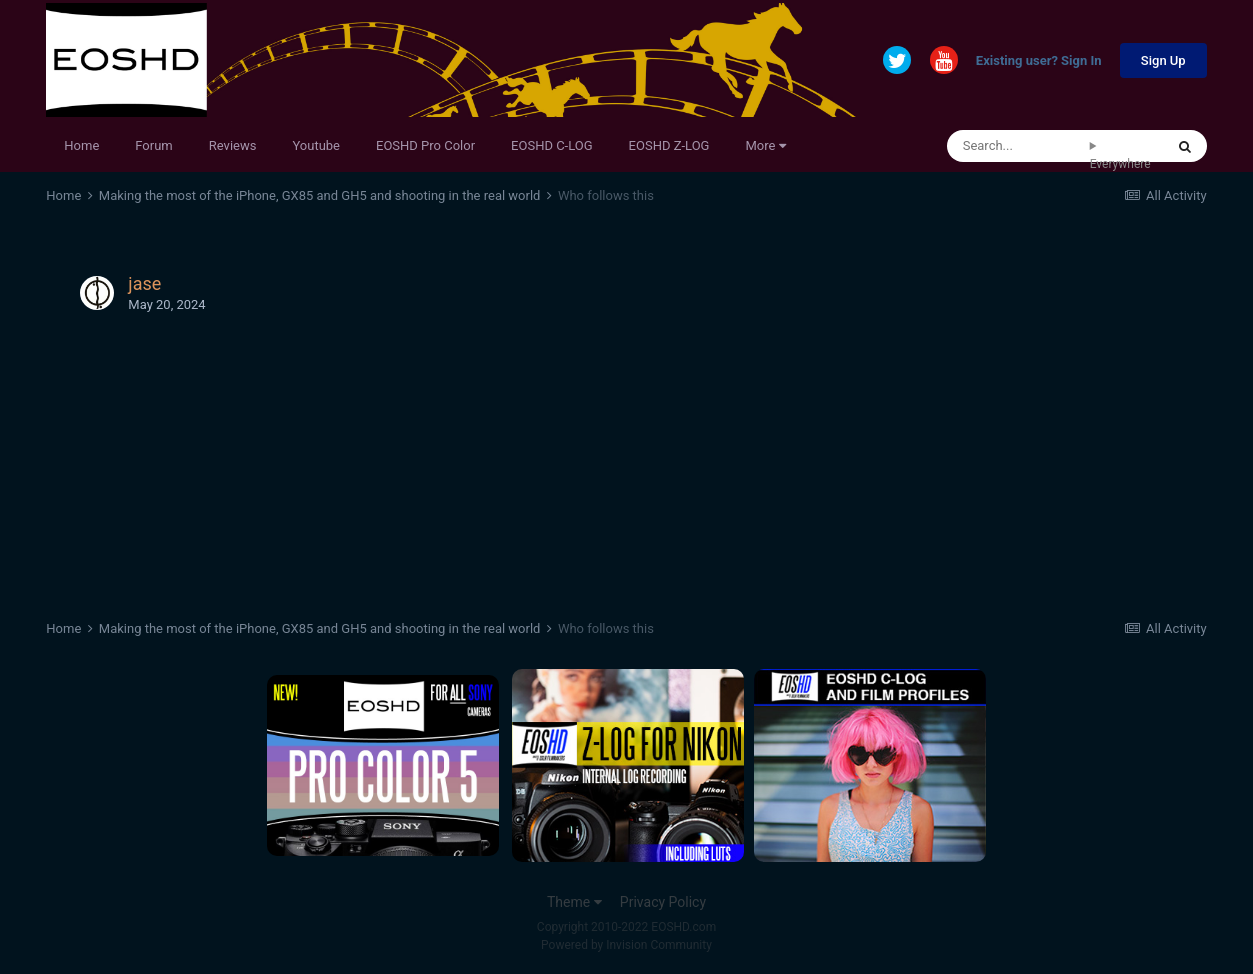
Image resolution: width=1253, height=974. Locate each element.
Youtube (316, 145)
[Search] (1018, 146)
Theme (574, 902)
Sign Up (1163, 60)
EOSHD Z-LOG (669, 145)
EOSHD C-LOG (552, 145)
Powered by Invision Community (626, 945)
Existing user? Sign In (1039, 61)
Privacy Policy (663, 902)
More (765, 145)
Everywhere (1120, 164)
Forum (153, 145)
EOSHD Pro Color (425, 145)
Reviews (233, 145)
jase (144, 283)
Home (81, 145)
